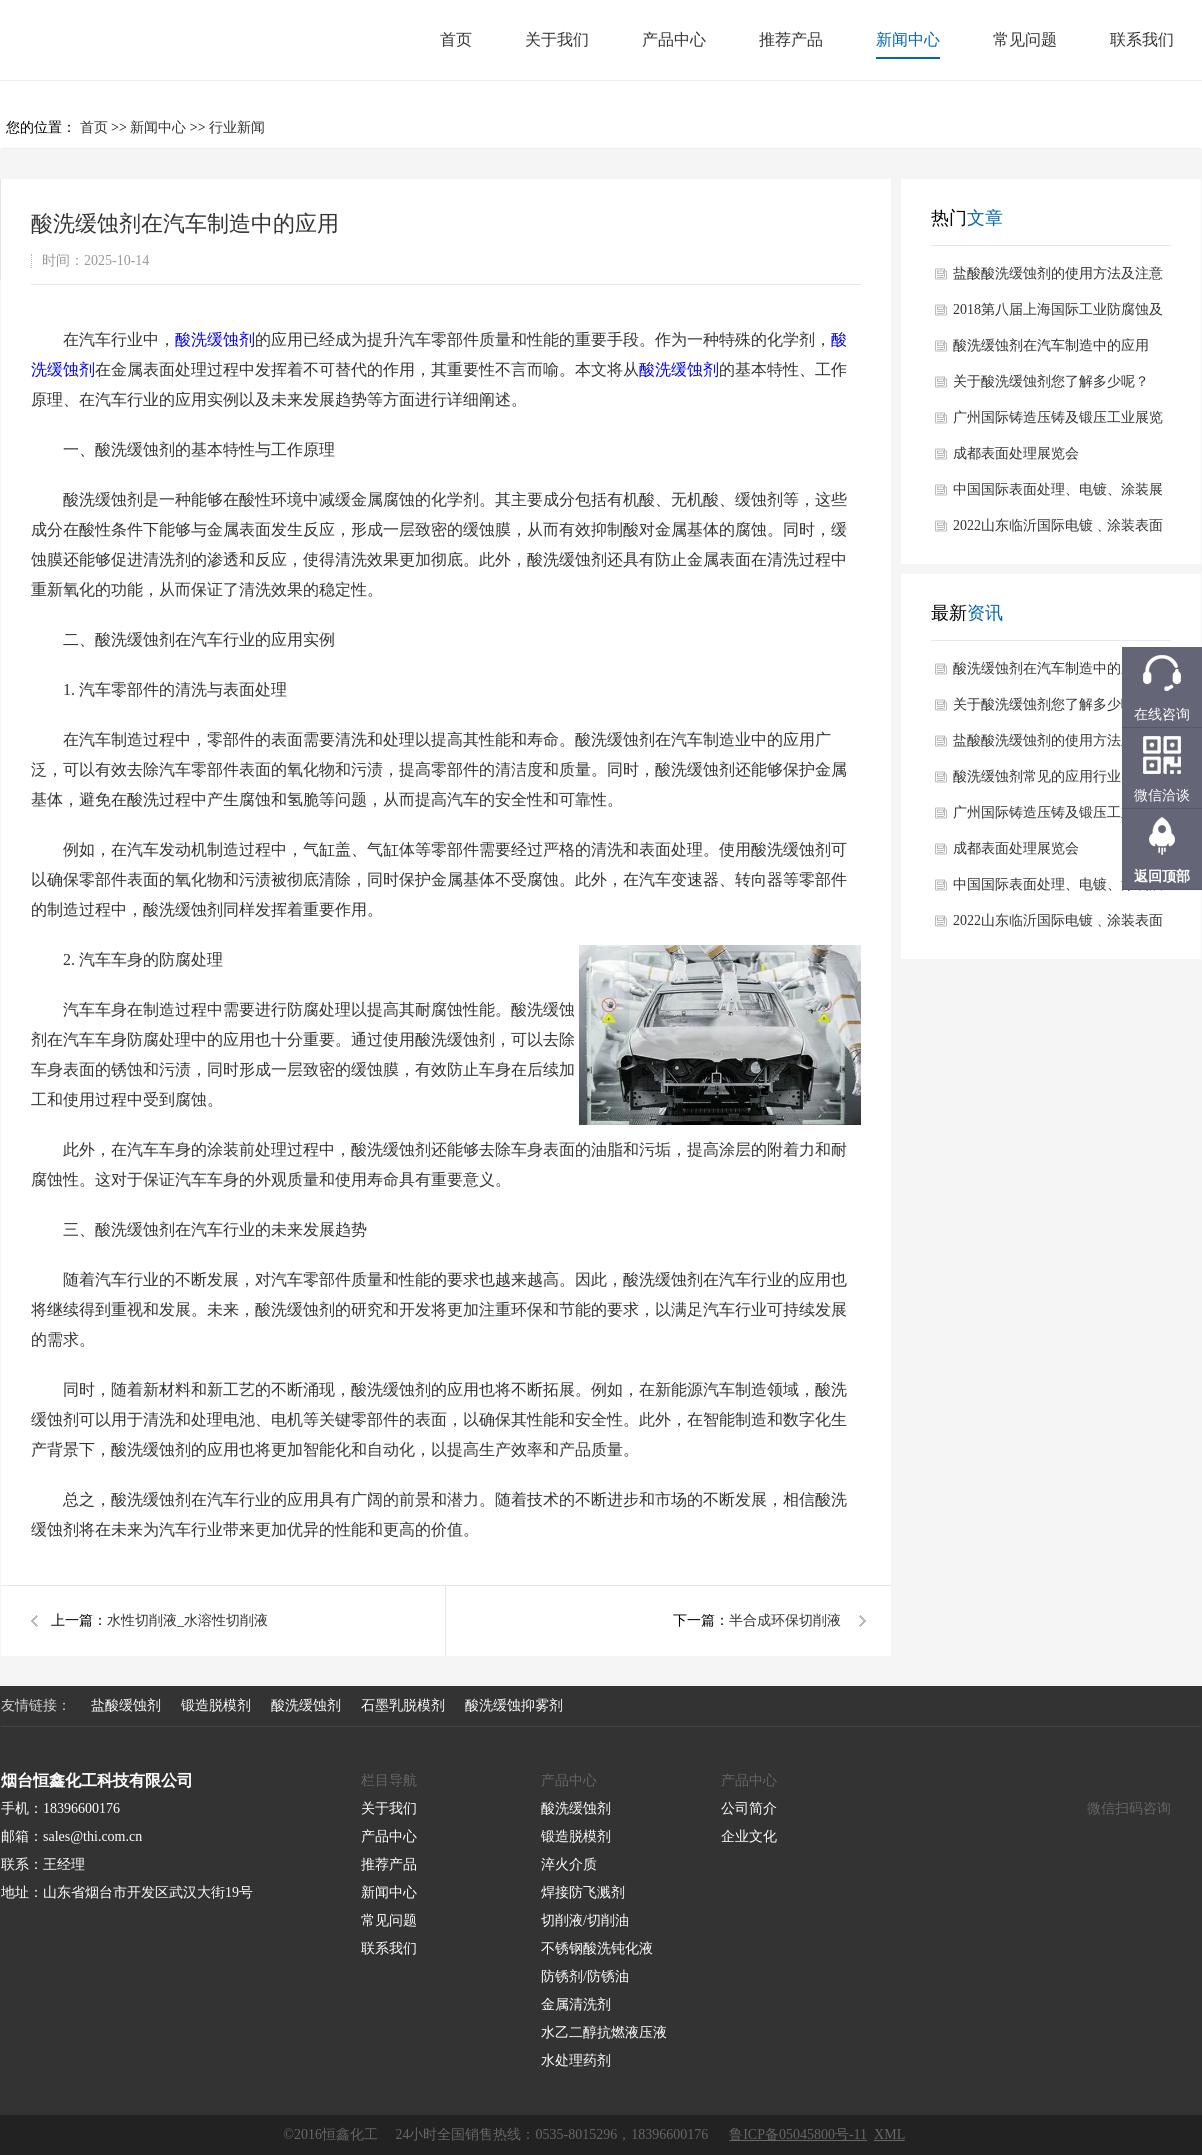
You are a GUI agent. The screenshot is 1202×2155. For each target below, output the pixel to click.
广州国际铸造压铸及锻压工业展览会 (1058, 423)
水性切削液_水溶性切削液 (187, 1620)
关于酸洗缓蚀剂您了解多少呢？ (1051, 381)
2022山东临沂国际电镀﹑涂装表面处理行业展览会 (1058, 531)
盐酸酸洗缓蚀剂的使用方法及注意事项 (1058, 279)
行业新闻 (237, 127)
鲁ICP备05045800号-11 (798, 2134)
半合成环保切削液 (785, 1620)
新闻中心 (908, 39)
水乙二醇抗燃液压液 (604, 2032)
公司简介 (749, 1808)
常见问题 (1025, 39)
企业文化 (749, 1836)
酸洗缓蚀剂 (215, 339)
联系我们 (1142, 39)
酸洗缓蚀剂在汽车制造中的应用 (1051, 345)
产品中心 (674, 39)
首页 (456, 39)
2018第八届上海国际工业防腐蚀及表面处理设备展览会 (1058, 315)
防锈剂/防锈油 (585, 1976)
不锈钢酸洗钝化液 (597, 1948)
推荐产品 (791, 39)
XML (889, 2134)
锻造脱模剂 (216, 1705)
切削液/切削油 (585, 1920)
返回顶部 (1162, 876)
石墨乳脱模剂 (403, 1705)
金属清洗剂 (576, 2004)
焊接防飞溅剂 (583, 1892)
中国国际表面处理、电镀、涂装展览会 (1058, 495)
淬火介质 (569, 1864)
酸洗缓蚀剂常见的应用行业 (1037, 776)
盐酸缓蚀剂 (126, 1705)
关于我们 (557, 39)
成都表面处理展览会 (1016, 453)
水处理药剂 (576, 2060)
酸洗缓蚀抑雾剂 (514, 1705)
